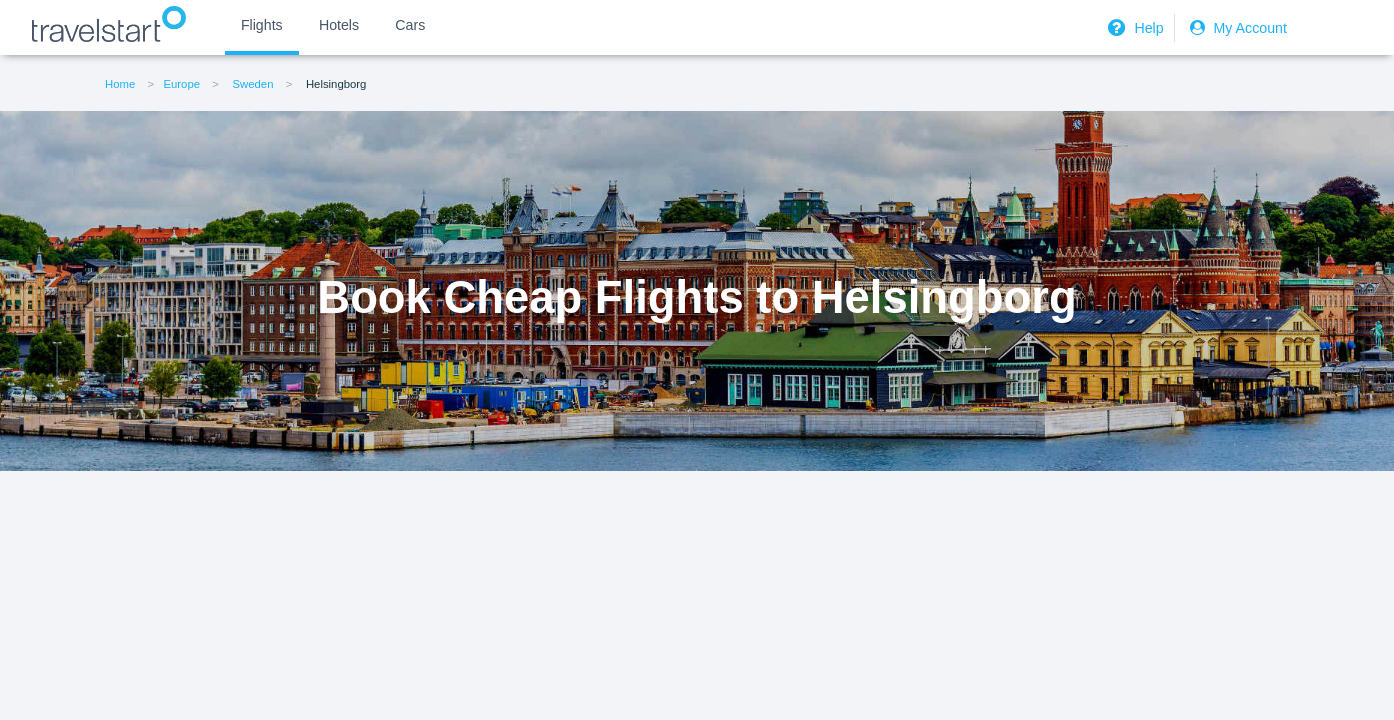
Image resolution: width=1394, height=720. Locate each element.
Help (1133, 28)
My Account (1236, 28)
